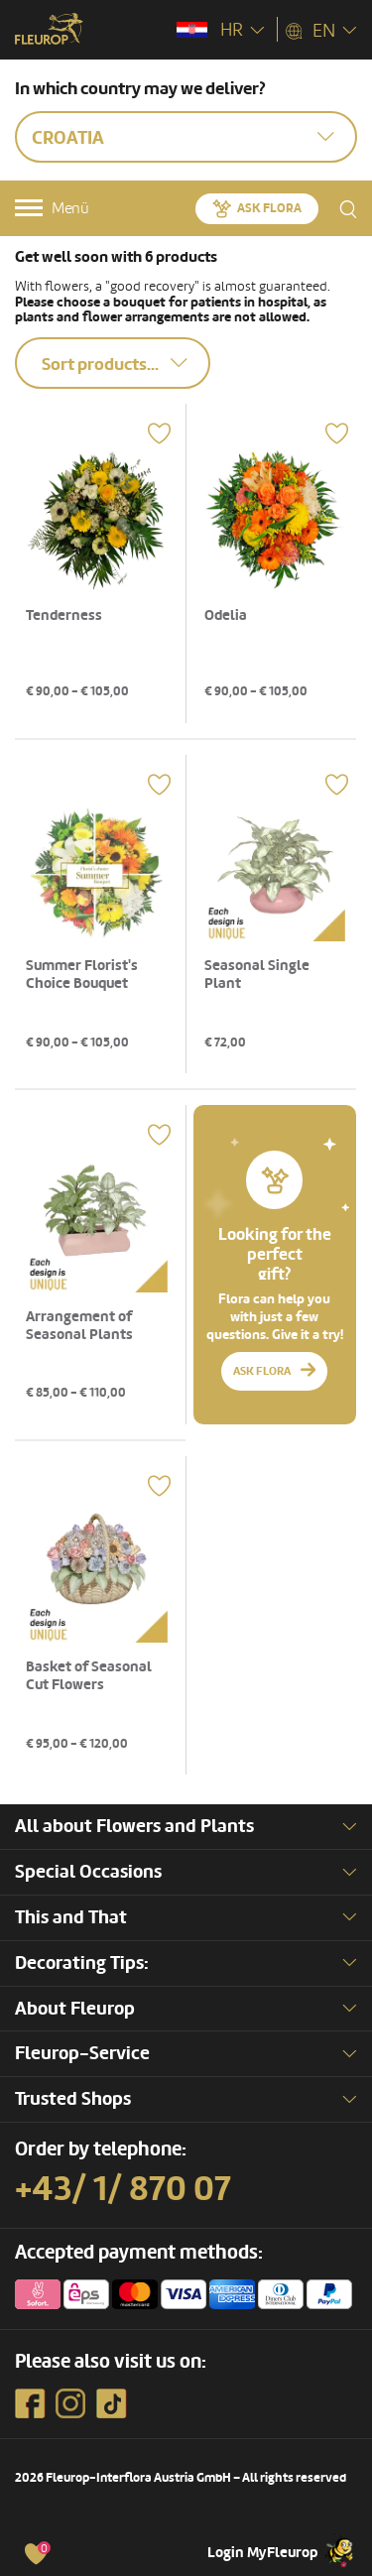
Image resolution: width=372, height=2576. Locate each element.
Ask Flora (269, 208)
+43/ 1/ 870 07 (123, 2189)
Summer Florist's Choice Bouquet (82, 974)
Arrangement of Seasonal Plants (79, 1325)
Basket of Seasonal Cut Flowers (89, 1675)
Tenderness (64, 615)
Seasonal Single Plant (257, 974)
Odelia (225, 615)
